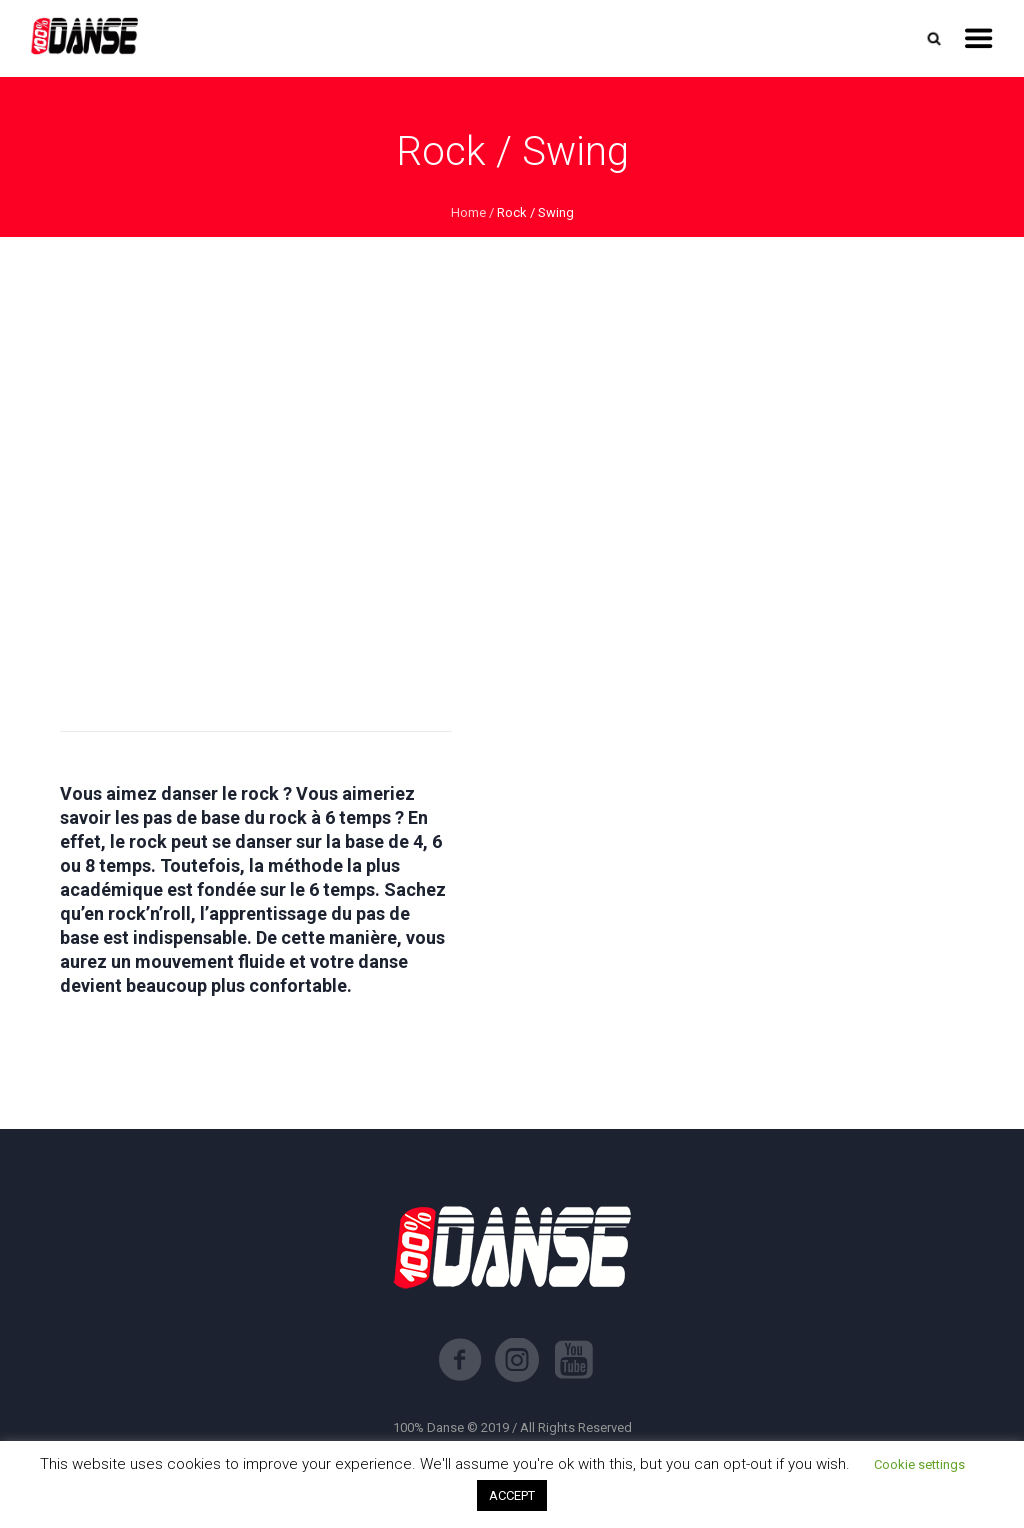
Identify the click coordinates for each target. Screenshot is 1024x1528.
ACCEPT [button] (512, 1495)
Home (468, 212)
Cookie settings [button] (919, 1464)
